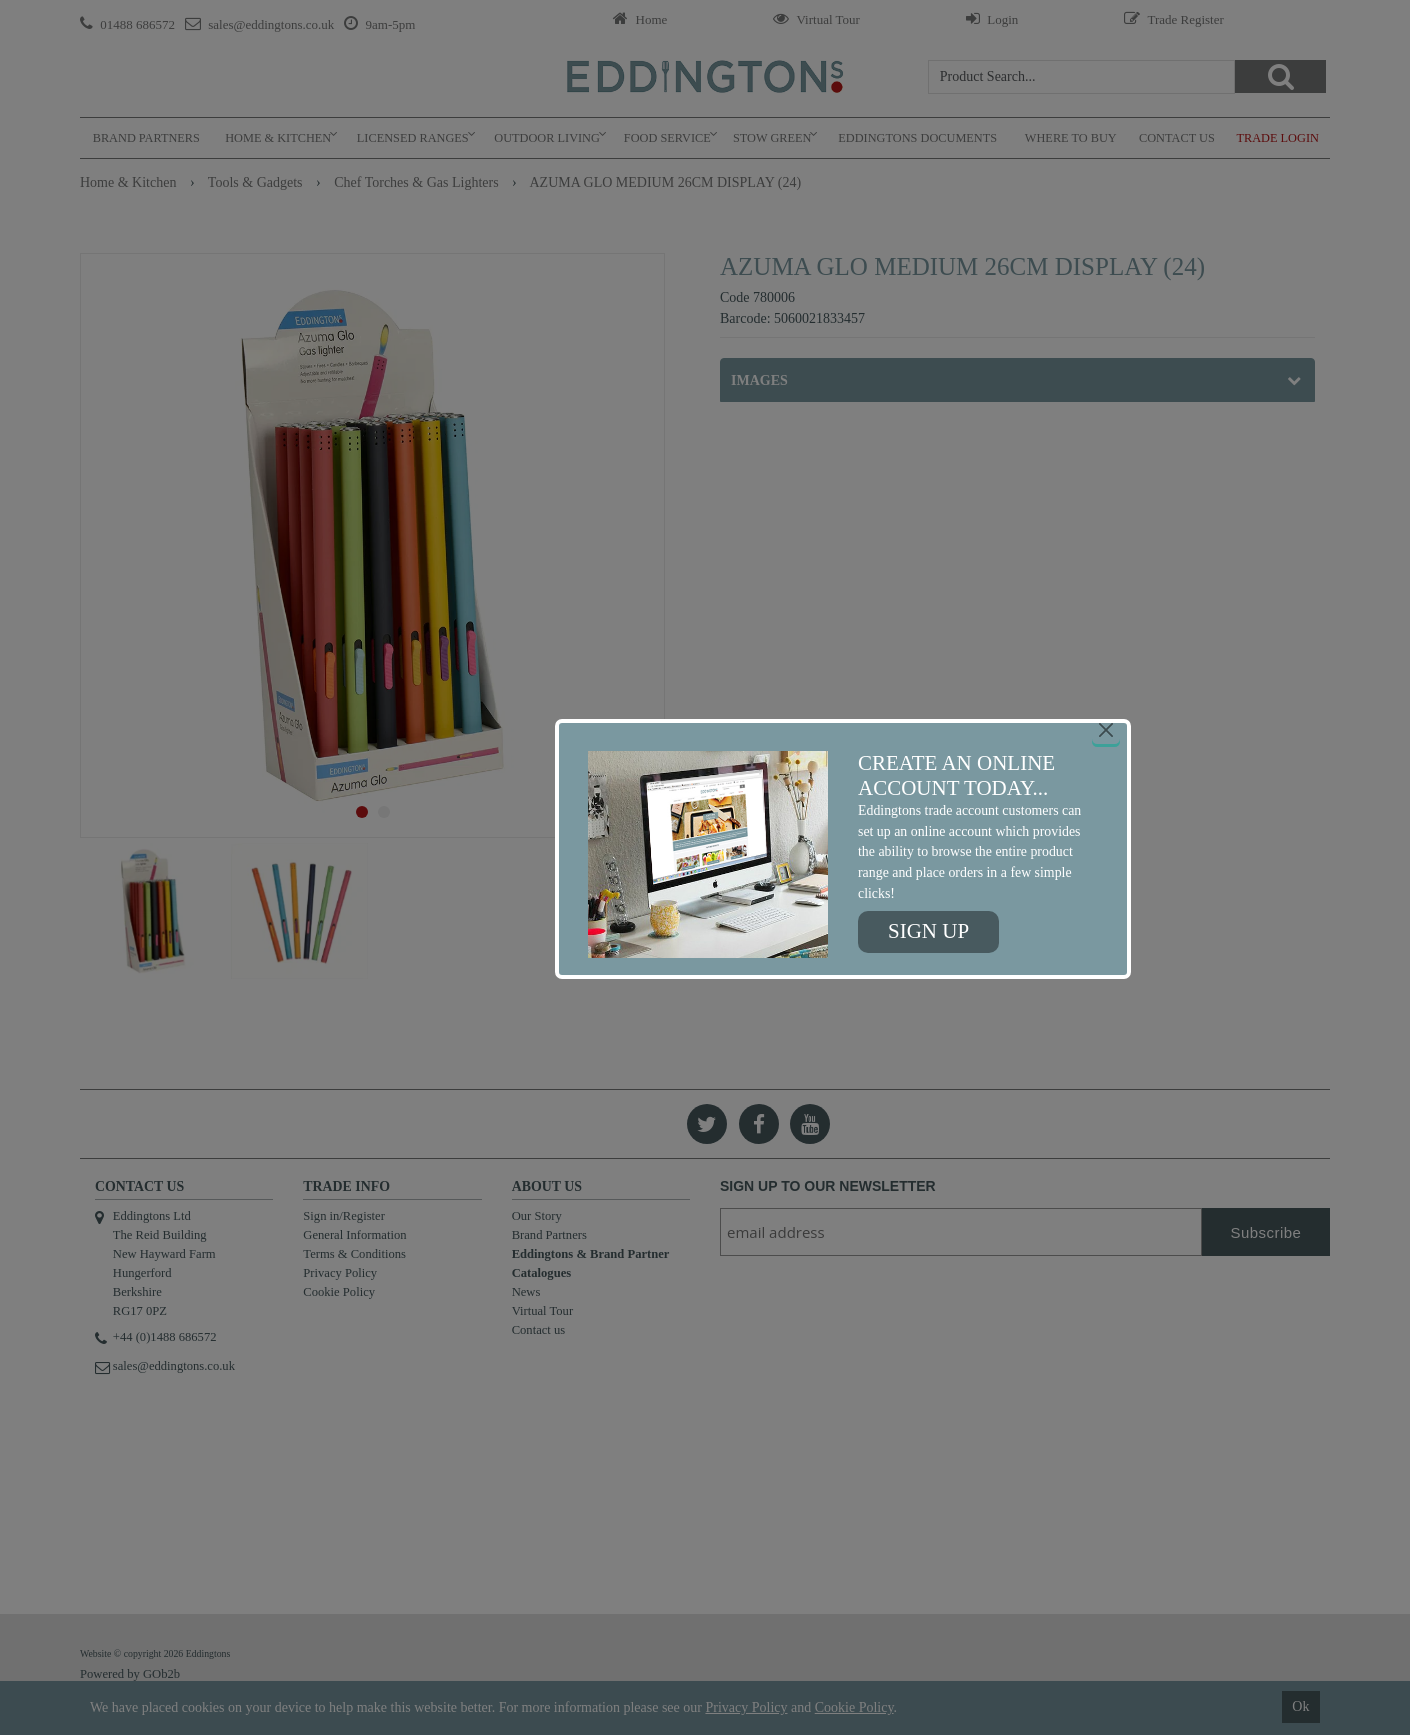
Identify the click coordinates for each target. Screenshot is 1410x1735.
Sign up (928, 931)
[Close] (1106, 730)
